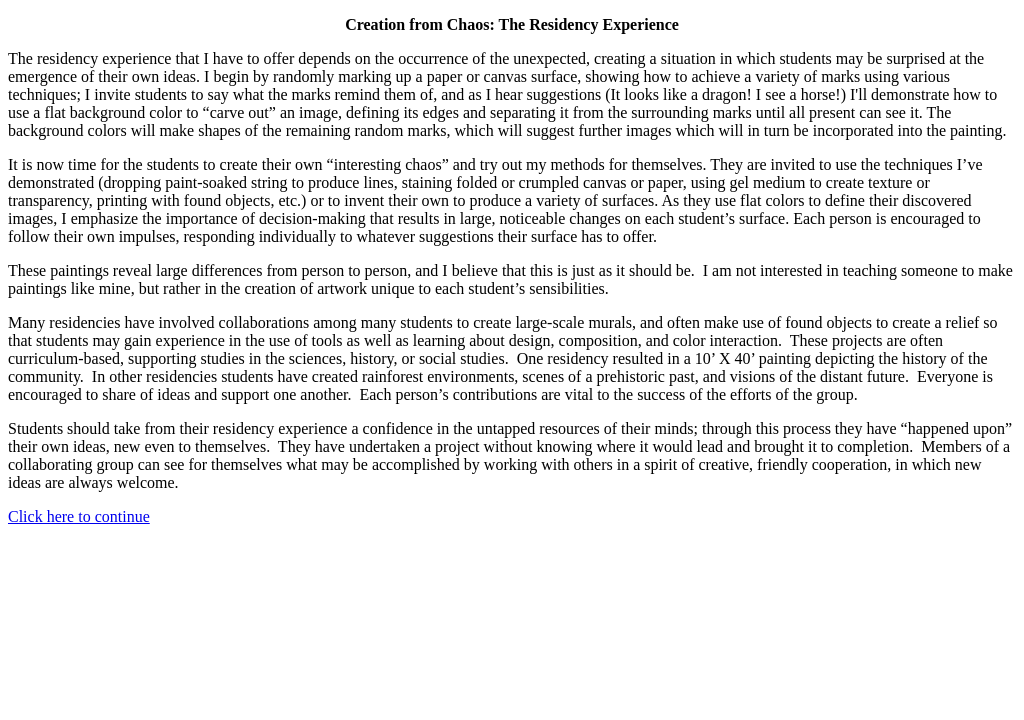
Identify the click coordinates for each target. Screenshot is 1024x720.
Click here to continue (79, 516)
